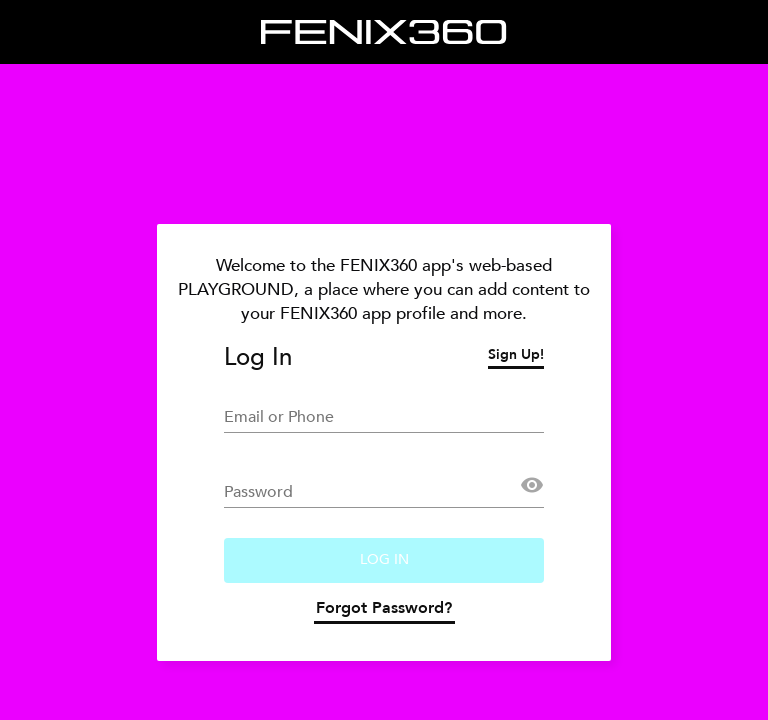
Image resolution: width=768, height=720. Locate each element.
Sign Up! (516, 357)
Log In (384, 559)
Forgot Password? (384, 611)
